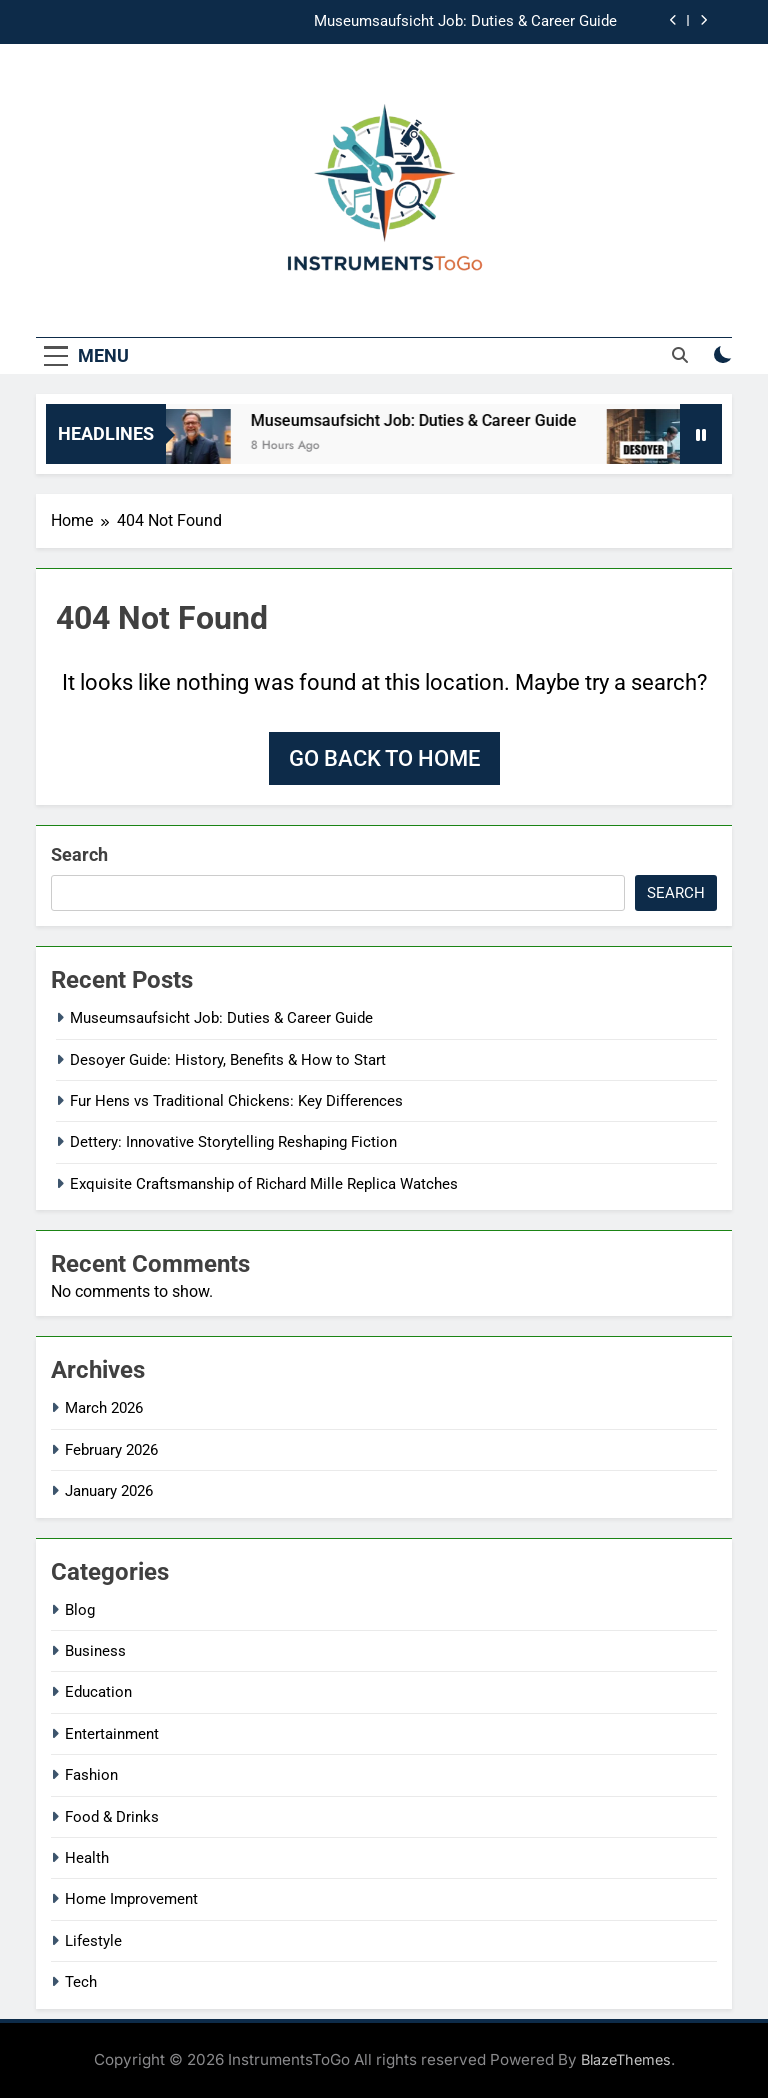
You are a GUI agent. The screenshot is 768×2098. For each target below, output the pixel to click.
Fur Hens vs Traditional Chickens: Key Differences (236, 1101)
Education (98, 1692)
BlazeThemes (626, 2059)
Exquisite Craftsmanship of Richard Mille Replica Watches (264, 1184)
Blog (80, 1610)
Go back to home (384, 758)
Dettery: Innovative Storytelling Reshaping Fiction (233, 1142)
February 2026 (111, 1450)
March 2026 (104, 1408)
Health (87, 1858)
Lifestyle (93, 1941)
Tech (81, 1982)
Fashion (91, 1775)
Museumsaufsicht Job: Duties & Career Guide (465, 22)
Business (95, 1651)
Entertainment (112, 1734)
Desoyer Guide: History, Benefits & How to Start (228, 1060)
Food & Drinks (112, 1817)
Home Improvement (131, 1899)
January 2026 (109, 1491)
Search (79, 854)
